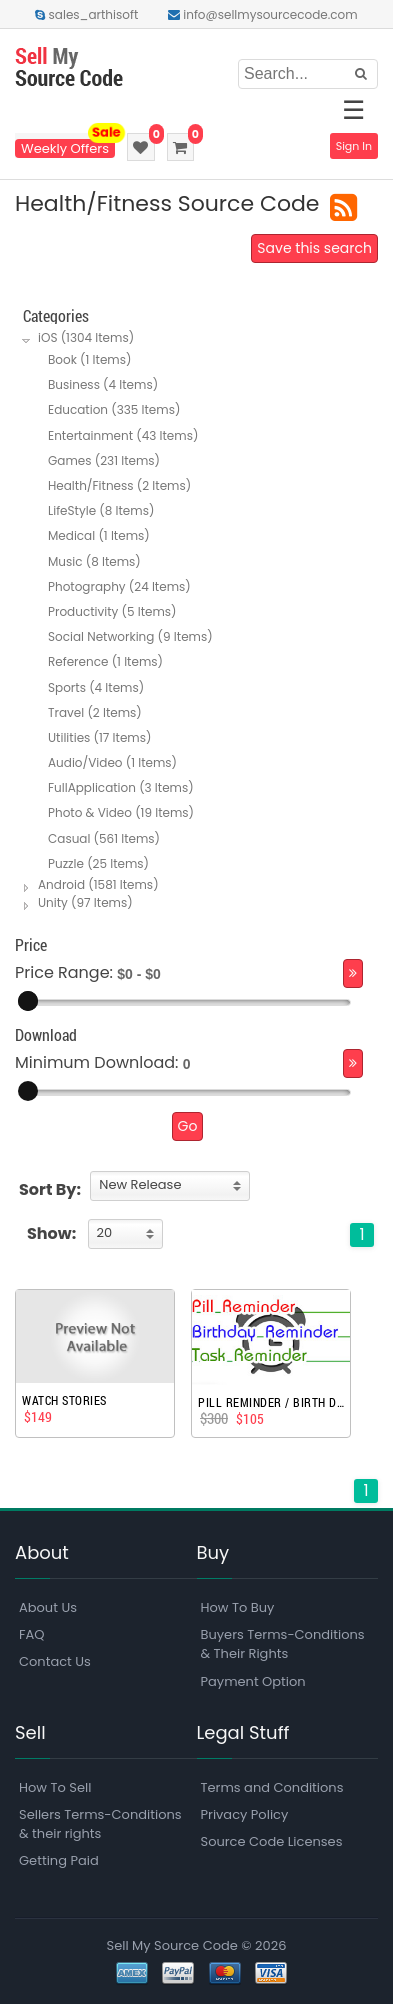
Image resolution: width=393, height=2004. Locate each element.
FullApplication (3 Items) (121, 787)
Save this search (314, 248)
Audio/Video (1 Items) (112, 762)
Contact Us (55, 1661)
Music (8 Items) (94, 561)
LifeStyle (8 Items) (101, 510)
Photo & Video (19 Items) (121, 812)
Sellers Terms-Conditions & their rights (100, 1824)
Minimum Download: (97, 1062)
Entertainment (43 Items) (123, 435)
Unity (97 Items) (85, 902)
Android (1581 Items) (98, 884)
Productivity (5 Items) (112, 611)
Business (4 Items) (103, 384)
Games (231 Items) (104, 460)
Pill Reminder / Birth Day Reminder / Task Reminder (271, 1402)
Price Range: (64, 972)
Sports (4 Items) (96, 687)
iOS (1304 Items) (86, 337)
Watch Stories (64, 1400)
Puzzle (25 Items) (98, 863)
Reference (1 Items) (105, 661)
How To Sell (55, 1787)
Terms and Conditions (272, 1787)
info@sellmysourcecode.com (263, 14)
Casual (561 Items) (104, 838)
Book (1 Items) (89, 359)
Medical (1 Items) (99, 535)
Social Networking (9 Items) (130, 636)
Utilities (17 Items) (99, 737)
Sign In (354, 146)
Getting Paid (59, 1860)
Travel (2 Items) (95, 712)
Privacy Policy (245, 1814)
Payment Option (253, 1681)
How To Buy (238, 1607)
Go (188, 1126)
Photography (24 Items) (119, 586)
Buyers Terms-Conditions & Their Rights (283, 1644)
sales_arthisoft (86, 14)
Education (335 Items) (114, 409)
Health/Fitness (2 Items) (119, 485)
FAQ (32, 1634)
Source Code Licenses (272, 1841)
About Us (48, 1607)
